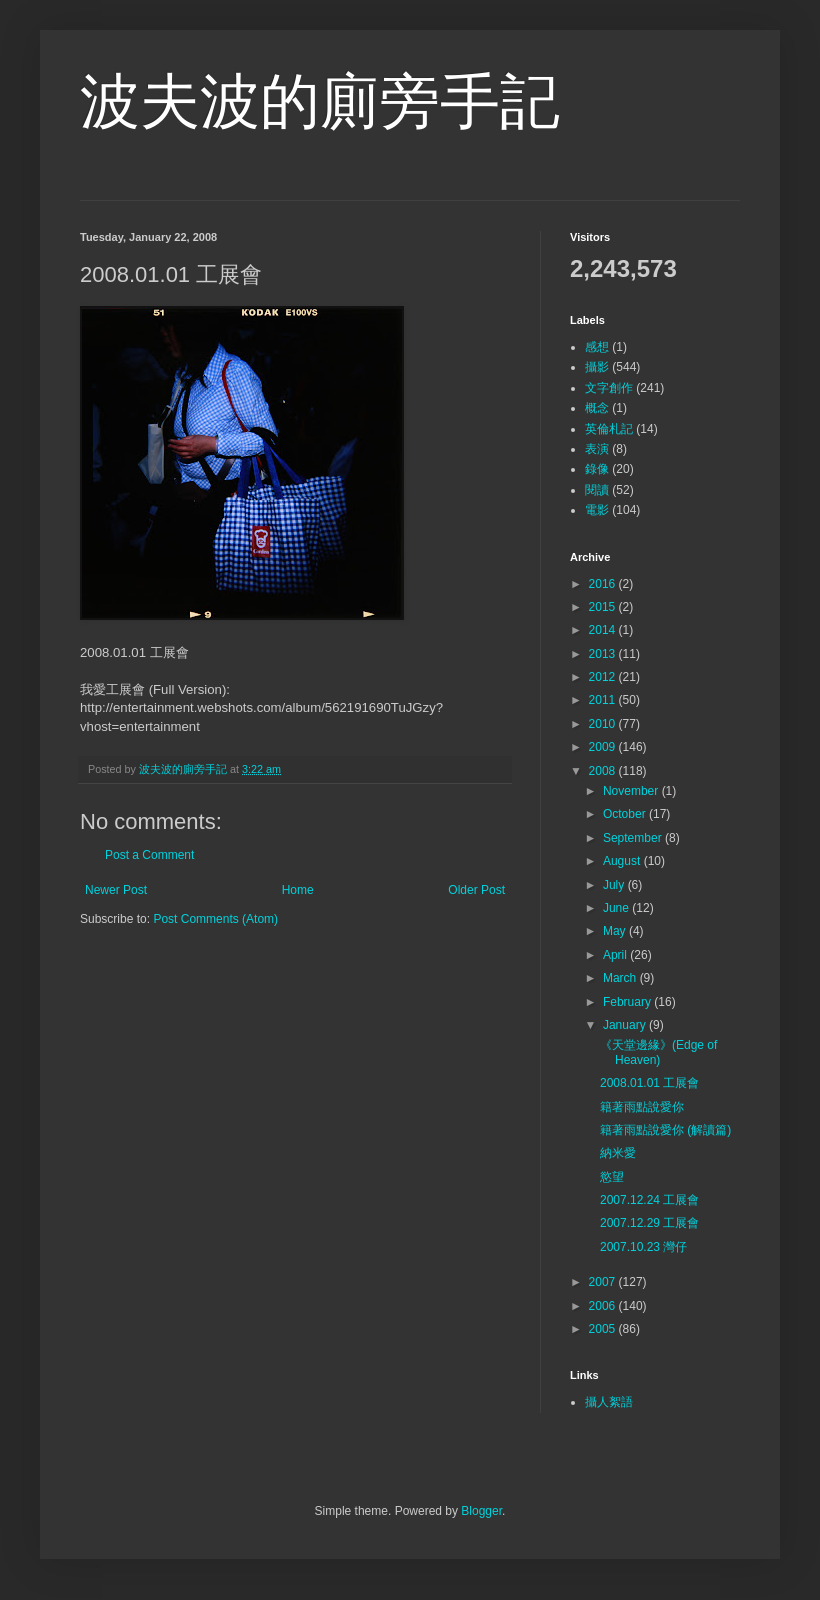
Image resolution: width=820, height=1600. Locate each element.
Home (298, 890)
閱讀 (597, 490)
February (628, 1002)
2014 (604, 630)
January (626, 1025)
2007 (604, 1282)
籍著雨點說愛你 (642, 1107)
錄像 (597, 469)
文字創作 (609, 388)
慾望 (612, 1177)
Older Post (476, 890)
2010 (604, 724)
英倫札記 (609, 429)
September (634, 838)
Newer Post (116, 890)
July (615, 885)
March (621, 978)
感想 (597, 347)
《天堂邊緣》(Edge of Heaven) (658, 1052)
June (617, 908)
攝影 (597, 367)
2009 (604, 747)
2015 (604, 607)
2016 (604, 584)
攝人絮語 (609, 1402)
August (623, 861)
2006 (604, 1306)
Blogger (481, 1511)
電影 (597, 510)
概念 (597, 408)
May (616, 931)
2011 (604, 700)
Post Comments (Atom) (215, 919)
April (616, 955)
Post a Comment (149, 855)
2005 (604, 1329)
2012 (604, 677)
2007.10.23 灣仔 (643, 1247)
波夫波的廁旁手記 (320, 101)
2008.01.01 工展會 (649, 1083)
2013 (604, 654)
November (632, 791)
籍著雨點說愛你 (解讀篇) (665, 1130)
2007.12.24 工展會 (649, 1200)
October (626, 814)
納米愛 (618, 1153)
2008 (604, 771)
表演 (597, 449)
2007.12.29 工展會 (649, 1223)
